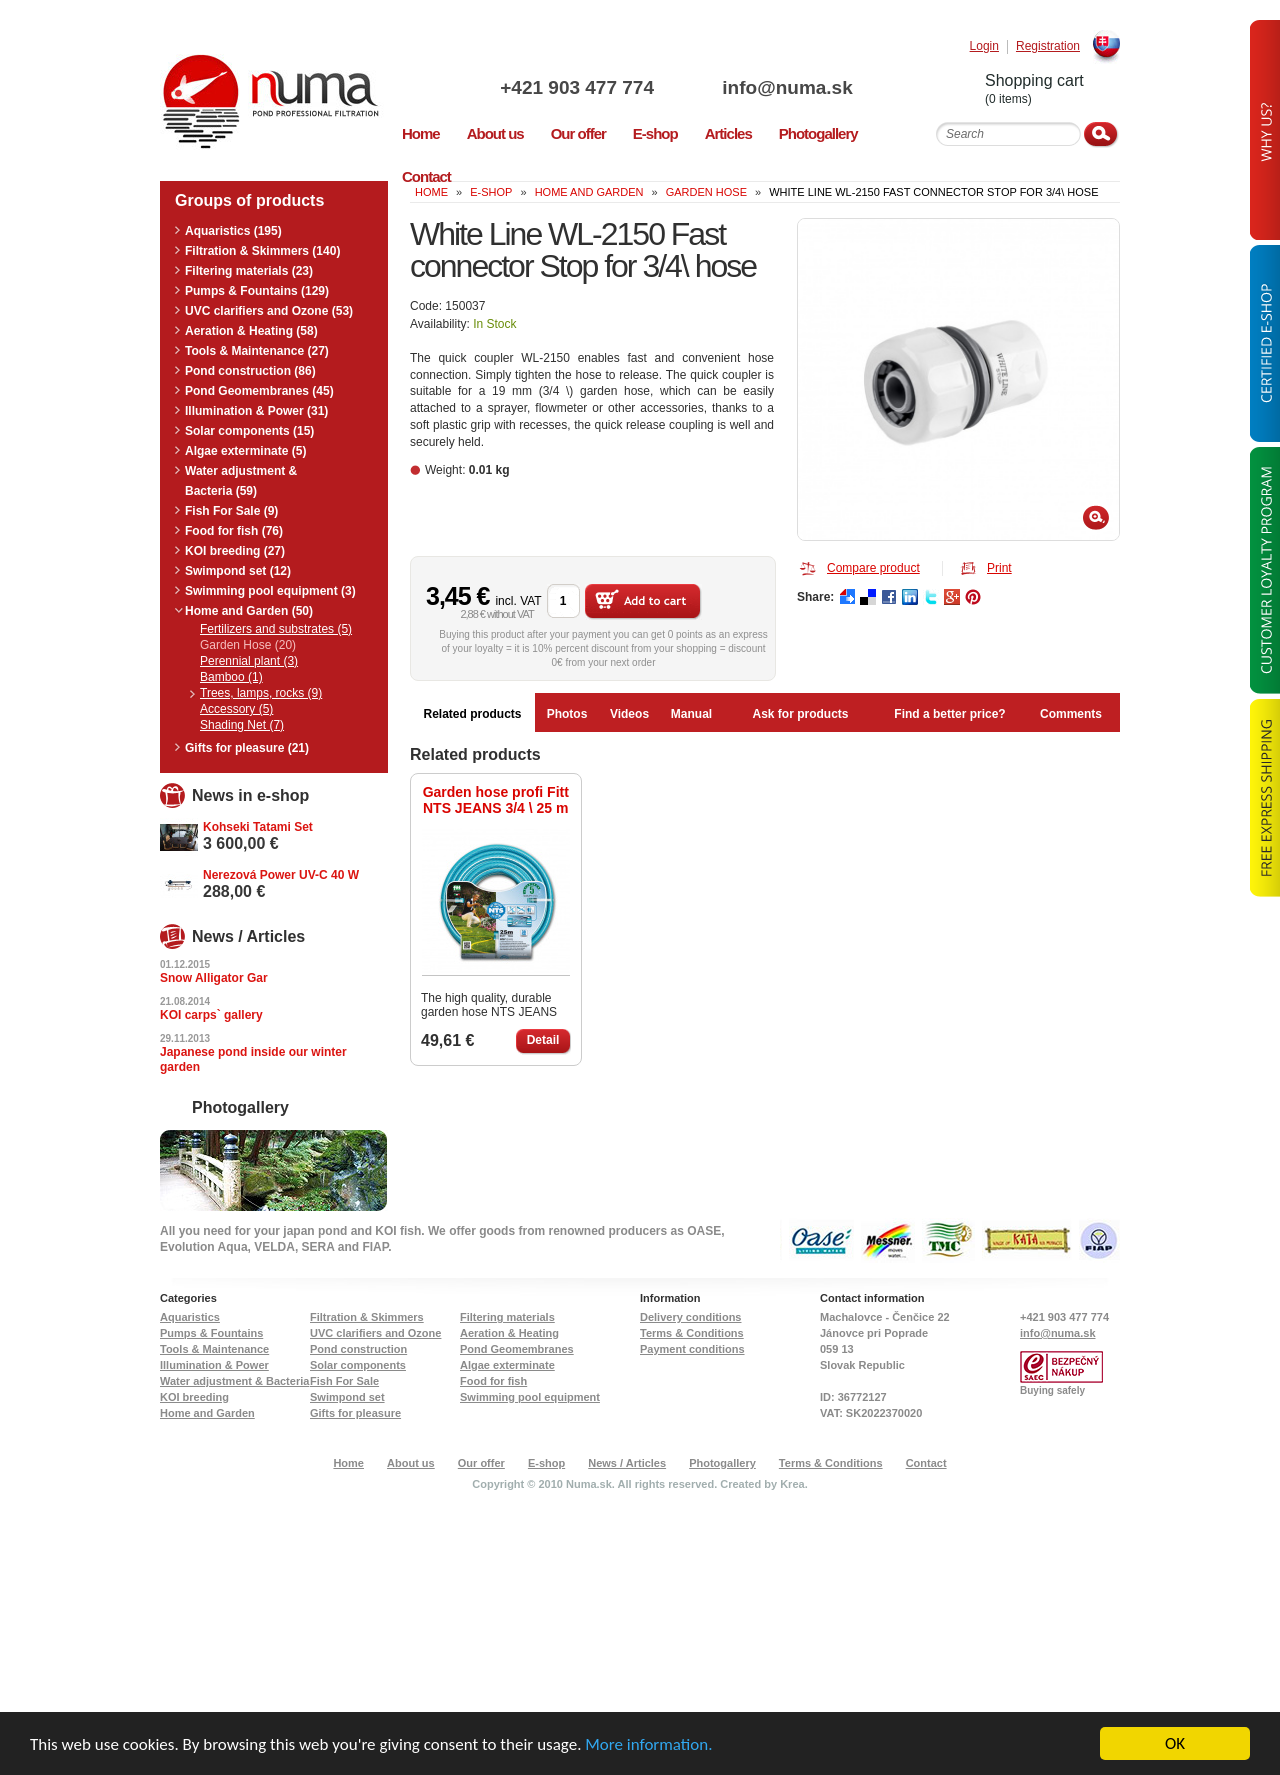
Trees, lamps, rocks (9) (261, 693)
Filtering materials (507, 1317)
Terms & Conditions (692, 1333)
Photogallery (722, 1463)
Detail (543, 1040)
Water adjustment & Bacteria (234, 1381)
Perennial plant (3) (249, 661)
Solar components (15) (249, 431)
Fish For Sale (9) (231, 511)
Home (348, 1463)
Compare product (873, 568)
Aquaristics (190, 1317)
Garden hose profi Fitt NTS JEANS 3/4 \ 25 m (496, 800)
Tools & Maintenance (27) (257, 351)
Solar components (358, 1365)
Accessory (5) (236, 709)
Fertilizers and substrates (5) (276, 629)
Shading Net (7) (242, 725)
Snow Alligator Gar (214, 978)
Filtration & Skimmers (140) (262, 251)
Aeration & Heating (509, 1333)
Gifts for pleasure (355, 1413)
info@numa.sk (787, 87)
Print (999, 568)
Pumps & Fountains (211, 1333)
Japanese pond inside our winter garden (253, 1059)
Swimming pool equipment (530, 1397)
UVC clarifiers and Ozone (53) (269, 311)
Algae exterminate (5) (245, 451)
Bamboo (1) (231, 677)
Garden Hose (706, 192)
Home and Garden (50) (249, 611)
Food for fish (493, 1381)
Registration (1048, 46)
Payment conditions (692, 1349)
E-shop (546, 1463)
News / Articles (627, 1463)
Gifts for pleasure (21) (247, 748)
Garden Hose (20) (248, 645)
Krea (792, 1484)
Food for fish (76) (234, 531)
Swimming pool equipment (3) (270, 591)
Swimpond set (347, 1397)
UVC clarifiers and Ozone (375, 1333)
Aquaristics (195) (233, 231)
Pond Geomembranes (517, 1349)
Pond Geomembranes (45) (259, 391)
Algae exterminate (507, 1365)
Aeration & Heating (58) (251, 331)
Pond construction (358, 1349)
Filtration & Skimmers (367, 1317)
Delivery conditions (690, 1317)
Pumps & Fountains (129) (257, 291)
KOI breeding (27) (235, 551)
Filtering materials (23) (249, 271)
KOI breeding (194, 1397)
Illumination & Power (214, 1365)
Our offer (481, 1463)
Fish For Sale (344, 1381)
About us (411, 1463)
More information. (648, 1744)
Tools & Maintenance (214, 1349)
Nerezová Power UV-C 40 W (281, 875)
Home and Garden (589, 192)
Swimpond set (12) (238, 571)
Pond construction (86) (250, 371)
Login (984, 46)
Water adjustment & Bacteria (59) (241, 481)
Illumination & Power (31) (256, 411)
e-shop (491, 192)
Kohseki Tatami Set (258, 827)
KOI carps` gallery (211, 1015)
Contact (926, 1463)
